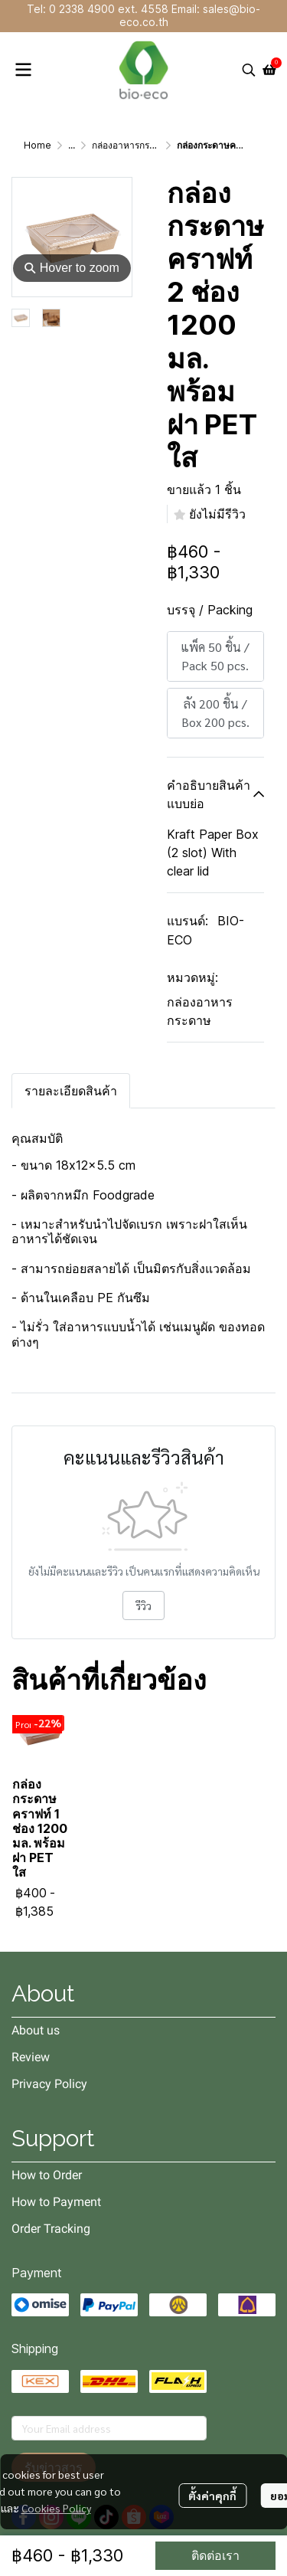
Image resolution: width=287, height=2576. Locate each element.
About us (35, 2030)
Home (37, 145)
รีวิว (143, 1605)
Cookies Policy (56, 2508)
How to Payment (56, 2202)
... (71, 145)
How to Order (46, 2175)
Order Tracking (50, 2228)
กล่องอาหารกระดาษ (131, 145)
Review (30, 2057)
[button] (248, 69)
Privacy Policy (49, 2084)
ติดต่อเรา (215, 2555)
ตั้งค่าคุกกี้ (212, 2495)
